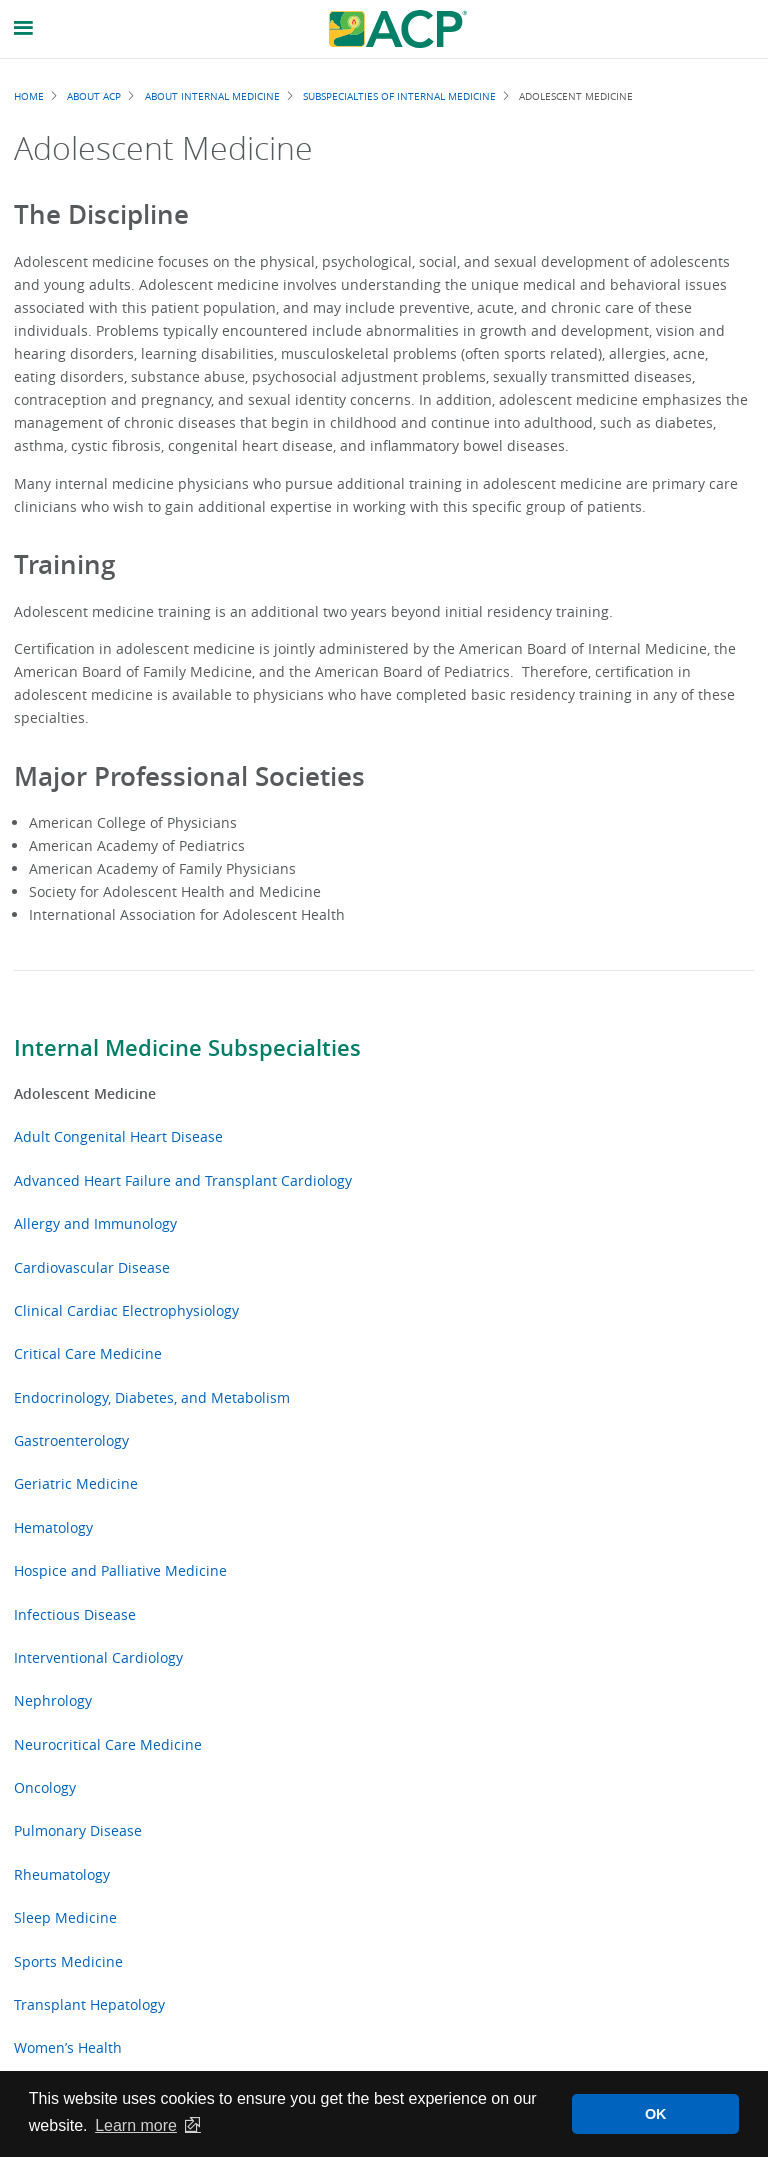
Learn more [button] (136, 2125)
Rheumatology (62, 1874)
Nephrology (53, 1700)
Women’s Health (68, 2047)
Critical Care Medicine (88, 1353)
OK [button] (656, 2114)
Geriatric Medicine (76, 1483)
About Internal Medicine (212, 96)
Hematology (53, 1527)
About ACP (94, 96)
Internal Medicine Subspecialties (187, 1048)
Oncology (45, 1787)
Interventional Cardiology (98, 1657)
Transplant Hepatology (89, 2004)
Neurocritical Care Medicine (108, 1744)
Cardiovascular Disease (92, 1267)
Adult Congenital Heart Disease (118, 1136)
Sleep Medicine (65, 1917)
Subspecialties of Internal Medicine (399, 96)
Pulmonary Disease (78, 1830)
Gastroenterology (71, 1440)
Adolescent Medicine (85, 1093)
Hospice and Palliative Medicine (120, 1570)
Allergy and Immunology (95, 1223)
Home (29, 96)
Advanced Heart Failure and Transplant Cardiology (183, 1180)
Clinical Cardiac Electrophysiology (126, 1310)
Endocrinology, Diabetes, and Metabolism (152, 1397)
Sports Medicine (68, 1961)
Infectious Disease (75, 1614)
